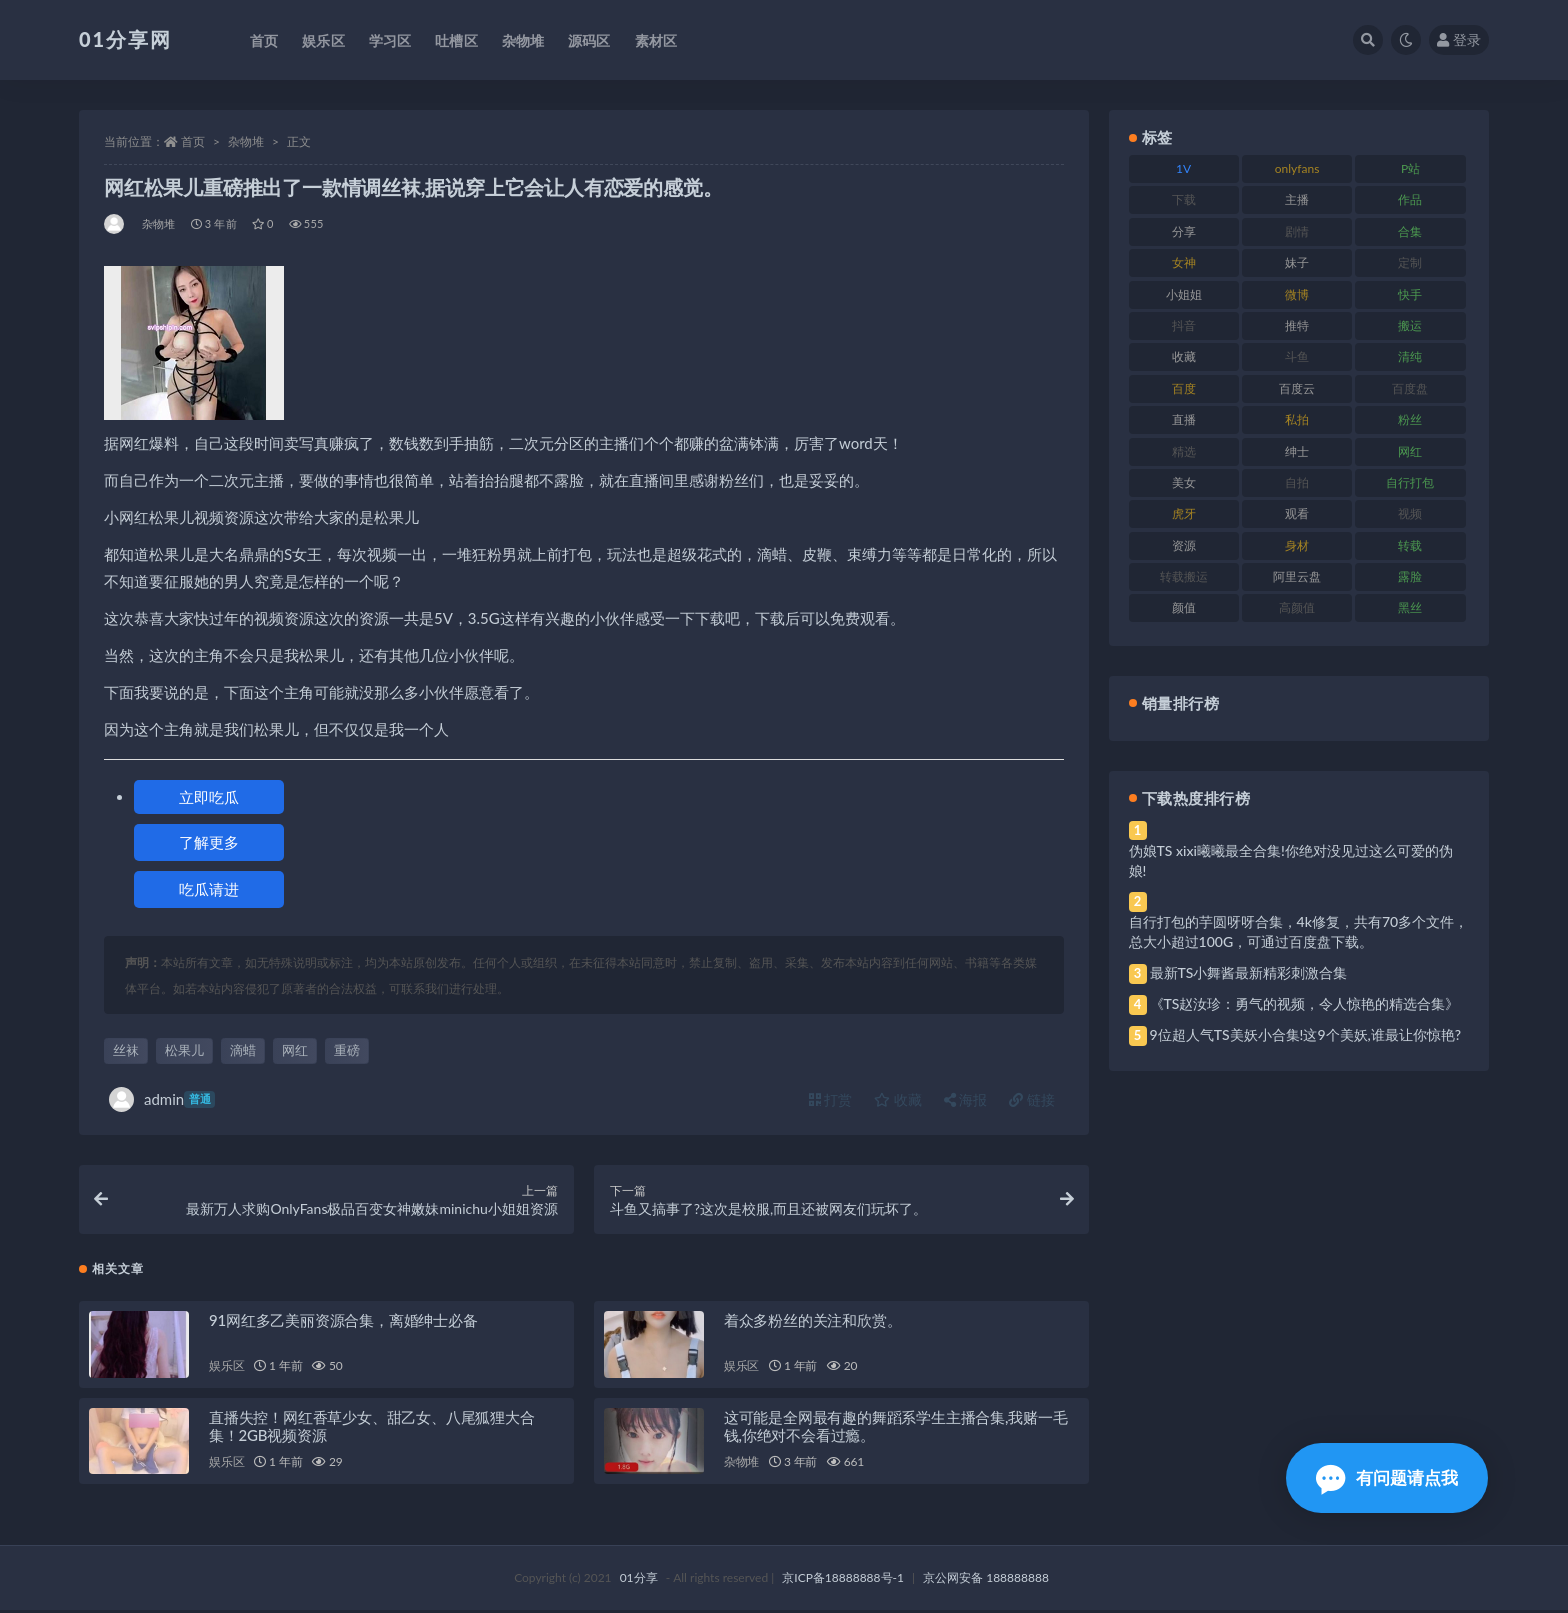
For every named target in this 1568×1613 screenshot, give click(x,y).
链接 (1032, 1099)
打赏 (831, 1099)
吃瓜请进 (209, 889)
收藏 (898, 1099)
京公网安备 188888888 (986, 1580)
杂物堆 (246, 141)
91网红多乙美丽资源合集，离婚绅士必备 (343, 1322)
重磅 (347, 1050)
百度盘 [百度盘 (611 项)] (1410, 388)
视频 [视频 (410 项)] (1410, 513)
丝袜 (126, 1050)
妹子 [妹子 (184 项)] (1297, 262)
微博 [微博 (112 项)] (1297, 294)
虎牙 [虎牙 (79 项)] (1184, 513)
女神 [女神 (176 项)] (1184, 262)
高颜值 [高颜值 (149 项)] (1297, 607)
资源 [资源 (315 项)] (1184, 545)
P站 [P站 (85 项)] (1410, 168)
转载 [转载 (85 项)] (1410, 545)
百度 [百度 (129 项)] (1184, 388)
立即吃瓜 (209, 797)
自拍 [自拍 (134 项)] (1297, 482)
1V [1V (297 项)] (1183, 168)
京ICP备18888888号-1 (843, 1580)
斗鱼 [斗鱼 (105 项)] (1297, 356)
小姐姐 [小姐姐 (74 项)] (1184, 294)
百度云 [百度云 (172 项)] (1297, 388)
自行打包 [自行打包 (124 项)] (1410, 482)
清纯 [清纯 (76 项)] (1410, 356)
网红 (295, 1050)
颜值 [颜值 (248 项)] (1184, 607)
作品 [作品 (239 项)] (1410, 199)
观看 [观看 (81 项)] (1297, 513)
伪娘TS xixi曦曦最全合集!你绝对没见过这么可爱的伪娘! (1291, 860)
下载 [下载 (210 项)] (1184, 199)
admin (162, 1099)
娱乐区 (226, 1367)
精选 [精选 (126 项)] (1184, 451)
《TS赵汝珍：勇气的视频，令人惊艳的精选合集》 (1305, 1003)
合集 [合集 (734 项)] (1410, 231)
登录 (1459, 39)
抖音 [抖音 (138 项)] (1184, 325)
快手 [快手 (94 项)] (1410, 294)
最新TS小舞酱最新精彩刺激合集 (1249, 972)
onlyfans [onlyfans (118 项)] (1297, 168)
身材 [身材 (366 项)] (1297, 545)
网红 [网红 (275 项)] (1410, 451)
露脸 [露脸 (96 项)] (1410, 576)
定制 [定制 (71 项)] (1410, 262)
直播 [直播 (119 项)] (1184, 419)
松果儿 (184, 1050)
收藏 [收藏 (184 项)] (1184, 356)
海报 (966, 1099)
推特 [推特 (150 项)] (1297, 325)
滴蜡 (243, 1050)
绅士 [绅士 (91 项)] (1297, 451)
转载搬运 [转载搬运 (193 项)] (1184, 576)
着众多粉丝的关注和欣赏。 (813, 1322)
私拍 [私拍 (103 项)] (1297, 419)
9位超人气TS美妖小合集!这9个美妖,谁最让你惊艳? (1305, 1034)
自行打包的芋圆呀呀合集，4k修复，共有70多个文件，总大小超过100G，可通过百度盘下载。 (1299, 931)
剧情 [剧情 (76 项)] (1297, 231)
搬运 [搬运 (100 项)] (1410, 325)
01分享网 (125, 39)
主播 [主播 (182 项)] (1297, 199)
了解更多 (209, 842)
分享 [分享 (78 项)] (1184, 231)
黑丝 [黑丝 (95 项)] (1410, 607)
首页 (193, 141)
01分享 (639, 1580)
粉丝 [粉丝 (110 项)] (1410, 419)
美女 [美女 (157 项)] (1184, 482)
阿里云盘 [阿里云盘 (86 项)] (1297, 576)
